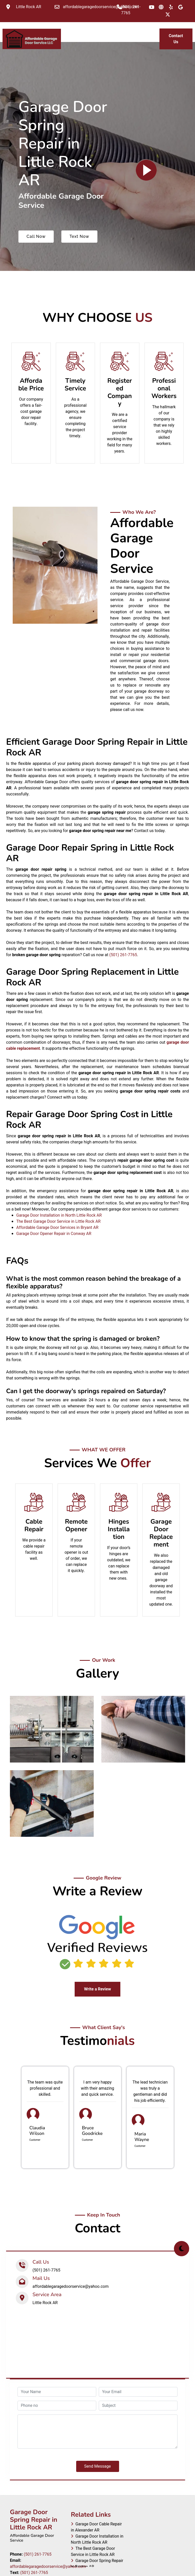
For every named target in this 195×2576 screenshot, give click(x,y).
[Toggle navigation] (58, 31)
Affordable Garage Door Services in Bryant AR (57, 1228)
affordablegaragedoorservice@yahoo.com (48, 2567)
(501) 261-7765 (123, 955)
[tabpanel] (45, 2117)
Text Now (79, 236)
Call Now (36, 236)
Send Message (97, 2466)
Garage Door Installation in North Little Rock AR (59, 1215)
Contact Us (176, 39)
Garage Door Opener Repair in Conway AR (53, 1234)
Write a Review (97, 1989)
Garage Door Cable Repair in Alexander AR (96, 2527)
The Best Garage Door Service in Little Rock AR (58, 1221)
